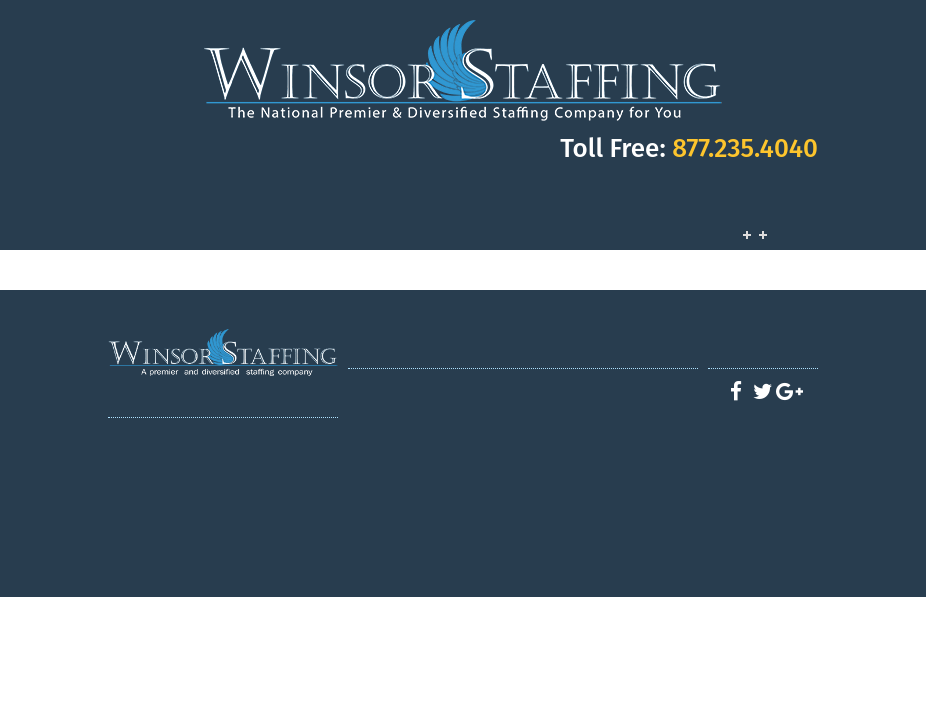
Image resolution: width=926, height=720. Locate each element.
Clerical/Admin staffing (445, 509)
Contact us (610, 529)
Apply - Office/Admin (620, 489)
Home (435, 389)
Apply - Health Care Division (620, 429)
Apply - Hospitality (620, 449)
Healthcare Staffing (445, 449)
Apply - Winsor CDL (620, 409)
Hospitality (445, 489)
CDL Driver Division (445, 429)
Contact (810, 218)
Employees (794, 218)
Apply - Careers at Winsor (620, 509)
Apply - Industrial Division (620, 469)
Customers (778, 218)
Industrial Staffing (445, 469)
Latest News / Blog (435, 529)
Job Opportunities (762, 218)
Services (746, 218)
